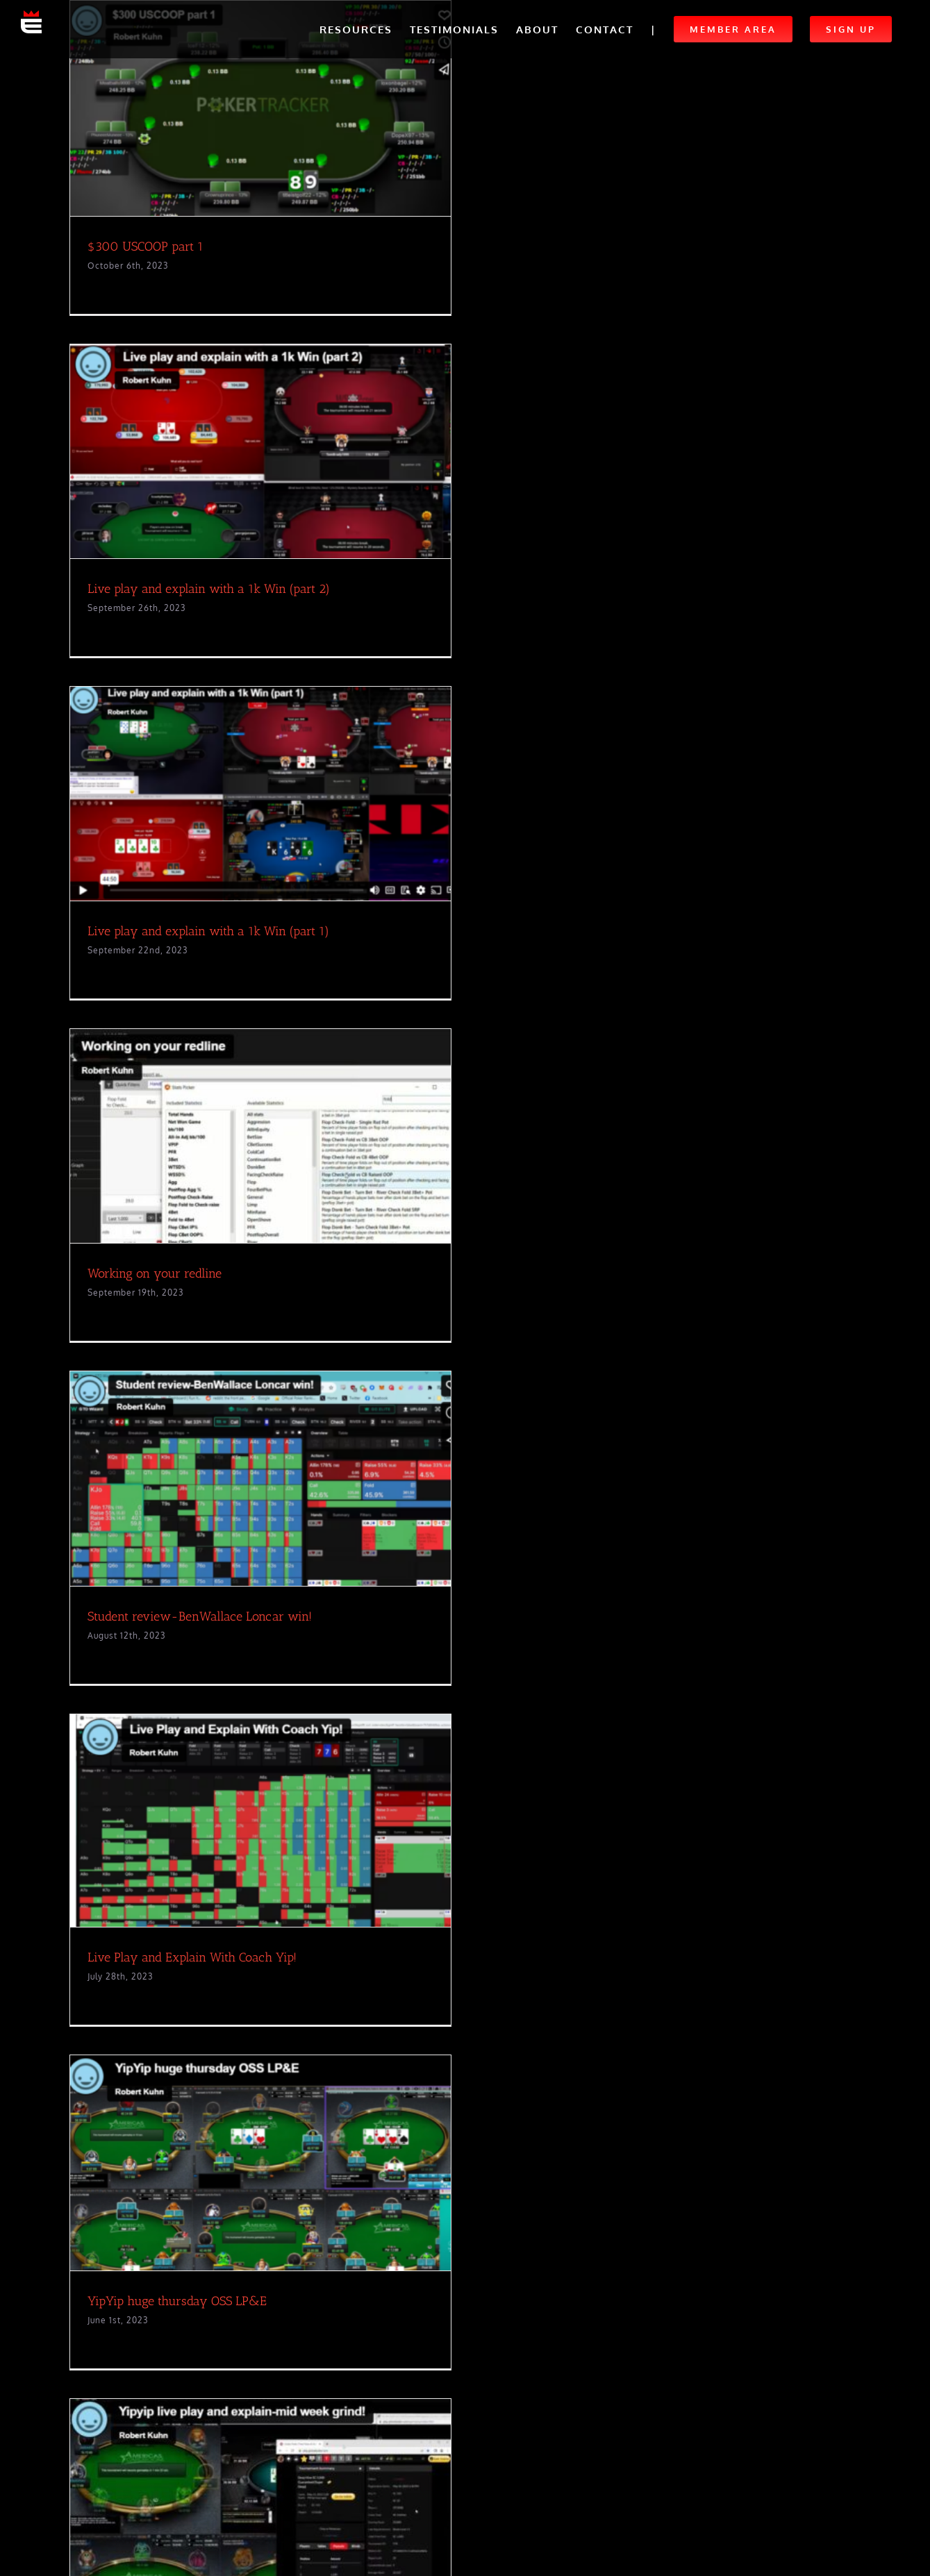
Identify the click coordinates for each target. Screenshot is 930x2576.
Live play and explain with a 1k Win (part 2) (209, 588)
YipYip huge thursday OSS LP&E (177, 2301)
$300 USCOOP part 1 (146, 246)
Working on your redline (155, 1273)
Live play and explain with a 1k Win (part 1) (208, 931)
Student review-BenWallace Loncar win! (200, 1616)
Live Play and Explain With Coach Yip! (192, 1957)
